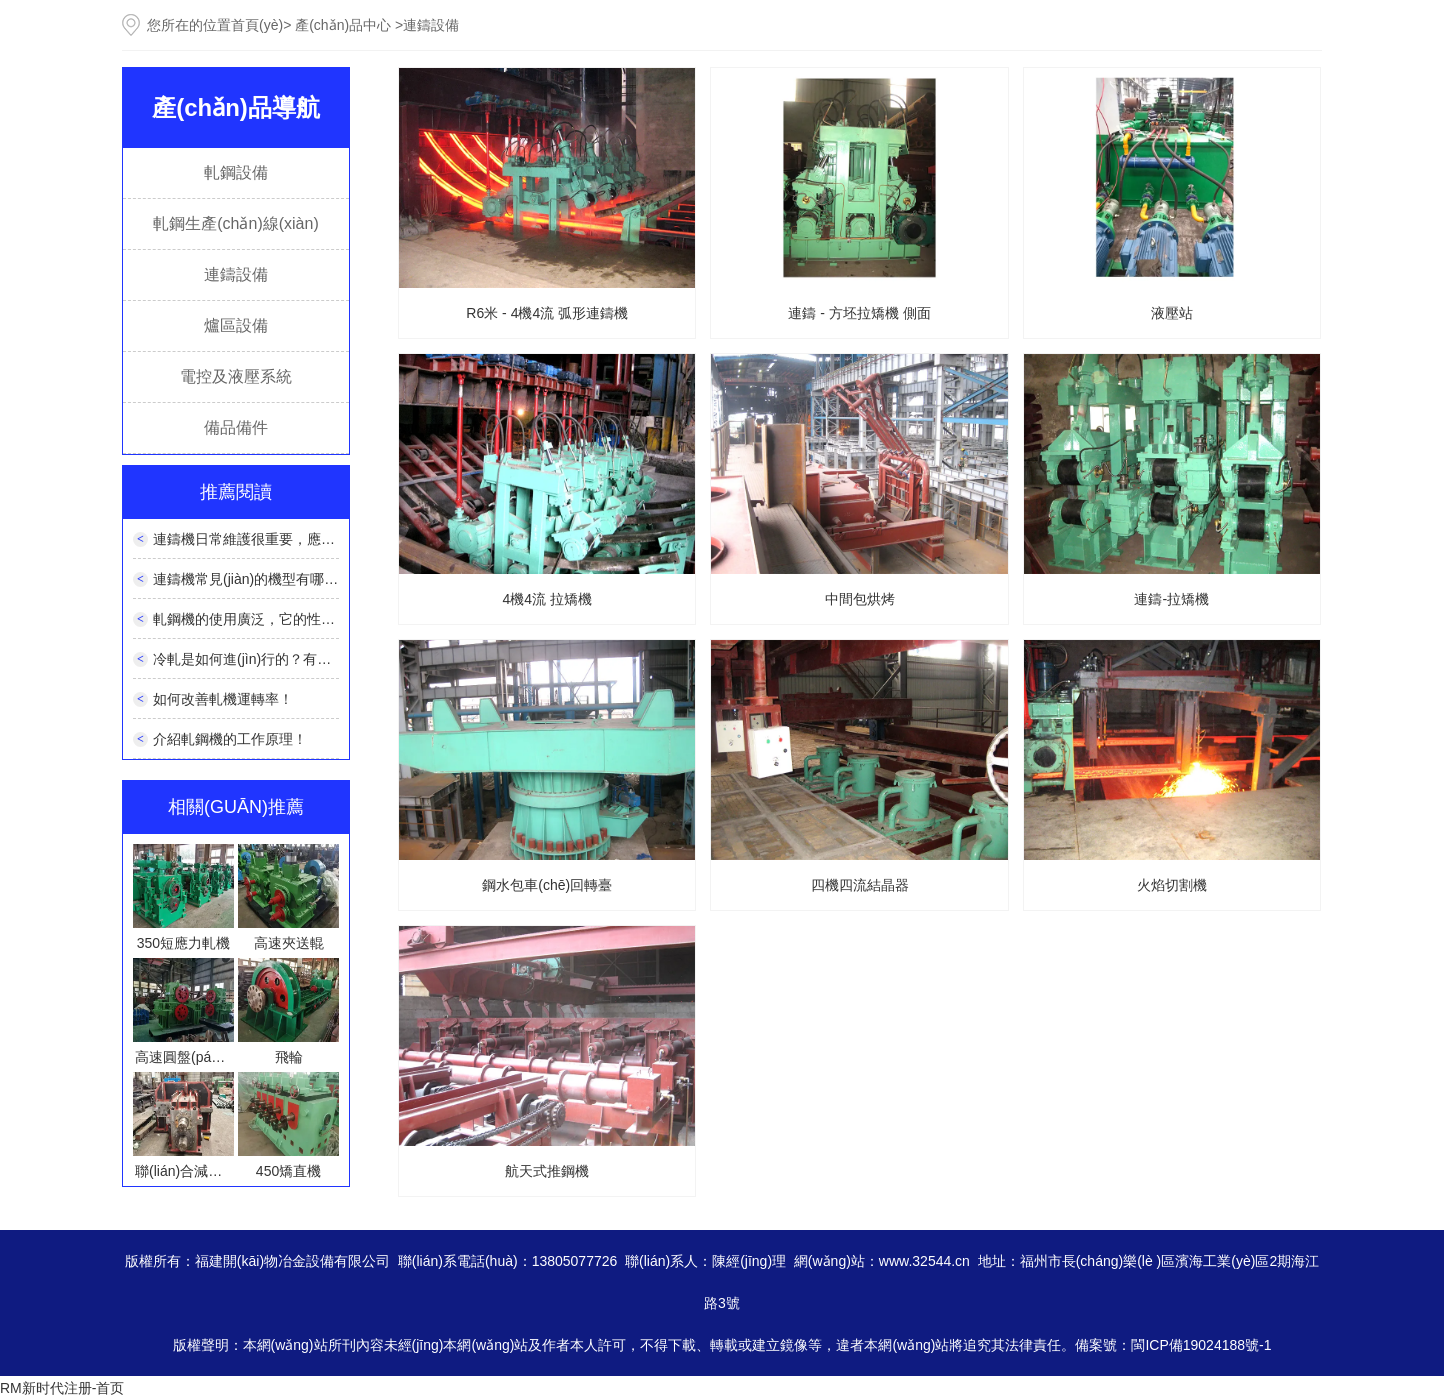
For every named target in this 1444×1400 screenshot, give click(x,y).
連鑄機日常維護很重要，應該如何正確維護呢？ (300, 539)
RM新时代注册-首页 (62, 1388)
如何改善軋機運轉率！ (223, 699)
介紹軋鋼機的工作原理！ (230, 739)
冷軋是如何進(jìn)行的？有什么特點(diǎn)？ (281, 659)
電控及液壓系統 (236, 376)
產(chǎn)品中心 (343, 25)
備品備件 (236, 427)
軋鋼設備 (236, 172)
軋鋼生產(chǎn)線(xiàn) (235, 223)
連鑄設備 (236, 274)
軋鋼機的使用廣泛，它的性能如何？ (265, 619)
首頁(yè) (257, 25)
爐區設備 (236, 325)
